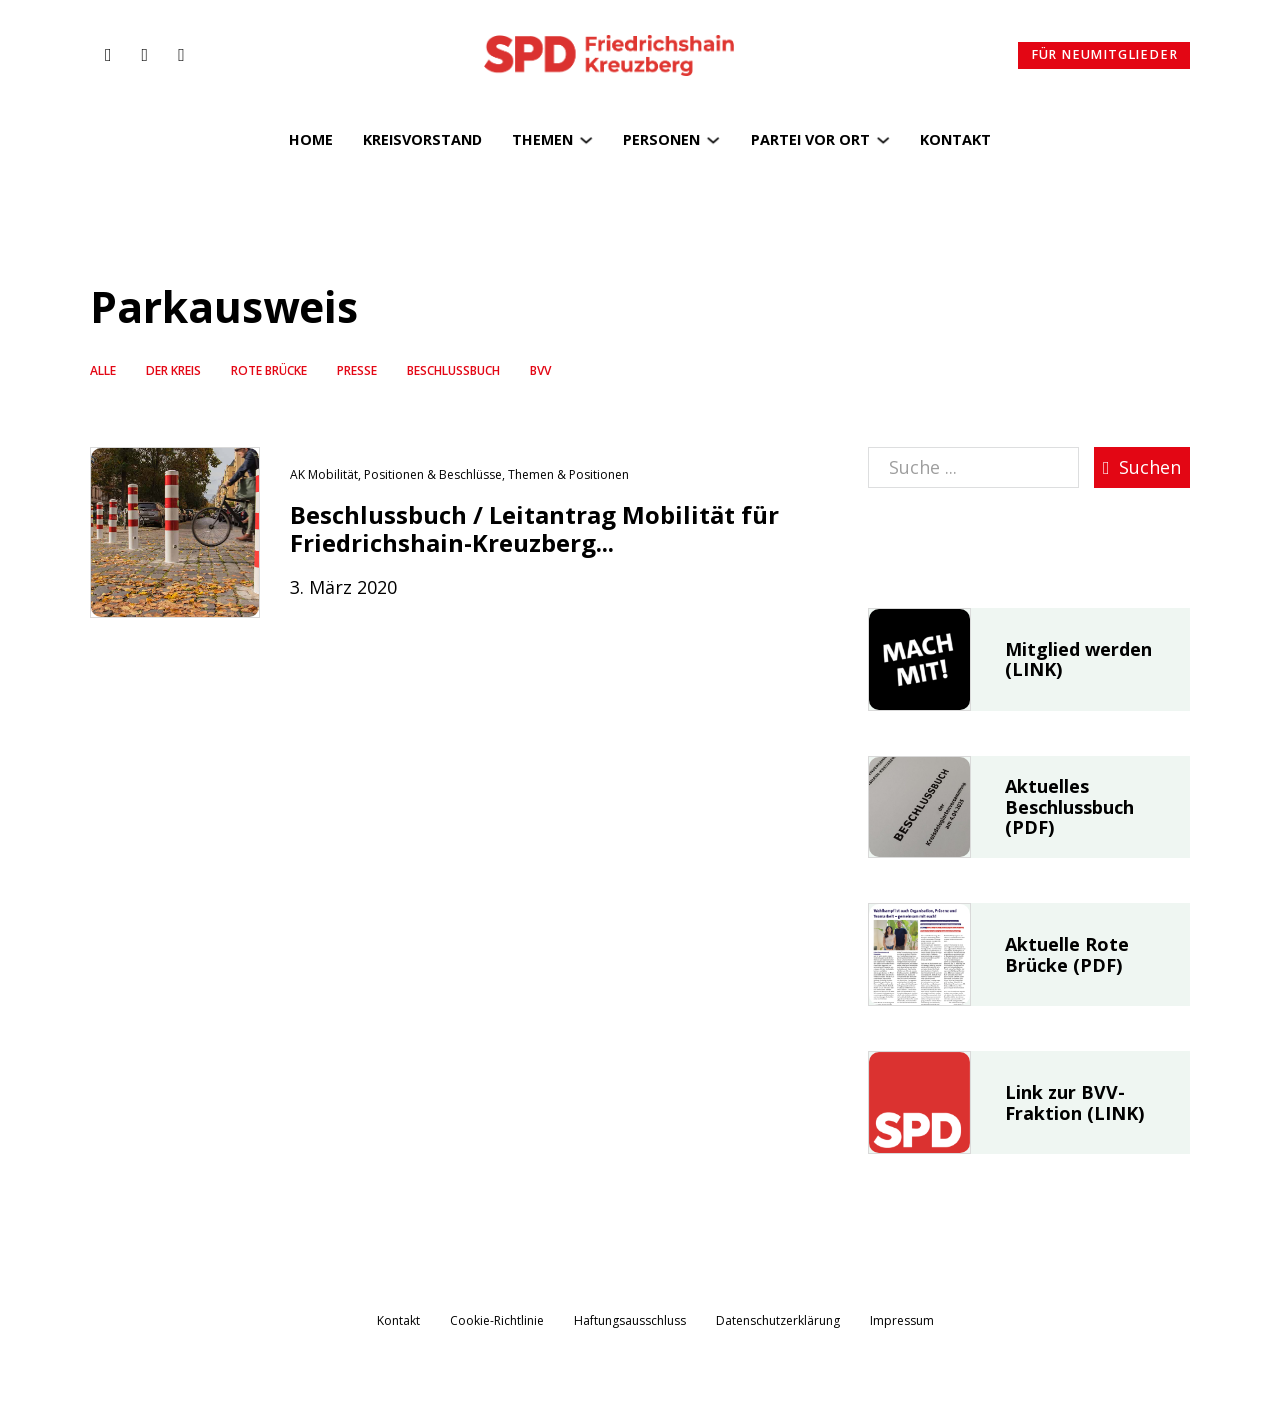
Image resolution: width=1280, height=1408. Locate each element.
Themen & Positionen (568, 474)
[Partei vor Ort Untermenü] (883, 140)
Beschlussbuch (453, 370)
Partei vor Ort (810, 139)
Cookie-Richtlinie (497, 1321)
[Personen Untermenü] (713, 140)
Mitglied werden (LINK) (1078, 659)
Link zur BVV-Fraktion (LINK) (1074, 1102)
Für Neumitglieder (1104, 54)
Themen (542, 139)
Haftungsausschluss (630, 1321)
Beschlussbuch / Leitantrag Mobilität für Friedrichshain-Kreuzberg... (534, 529)
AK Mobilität (324, 474)
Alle (103, 370)
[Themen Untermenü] (586, 140)
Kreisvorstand (422, 139)
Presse (357, 370)
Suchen (1142, 467)
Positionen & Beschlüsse (433, 474)
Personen (661, 139)
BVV (540, 370)
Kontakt (955, 139)
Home (311, 139)
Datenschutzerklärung (778, 1321)
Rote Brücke (269, 370)
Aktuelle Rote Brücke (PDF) (1067, 954)
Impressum (902, 1321)
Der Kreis (173, 370)
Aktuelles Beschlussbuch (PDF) (1069, 806)
